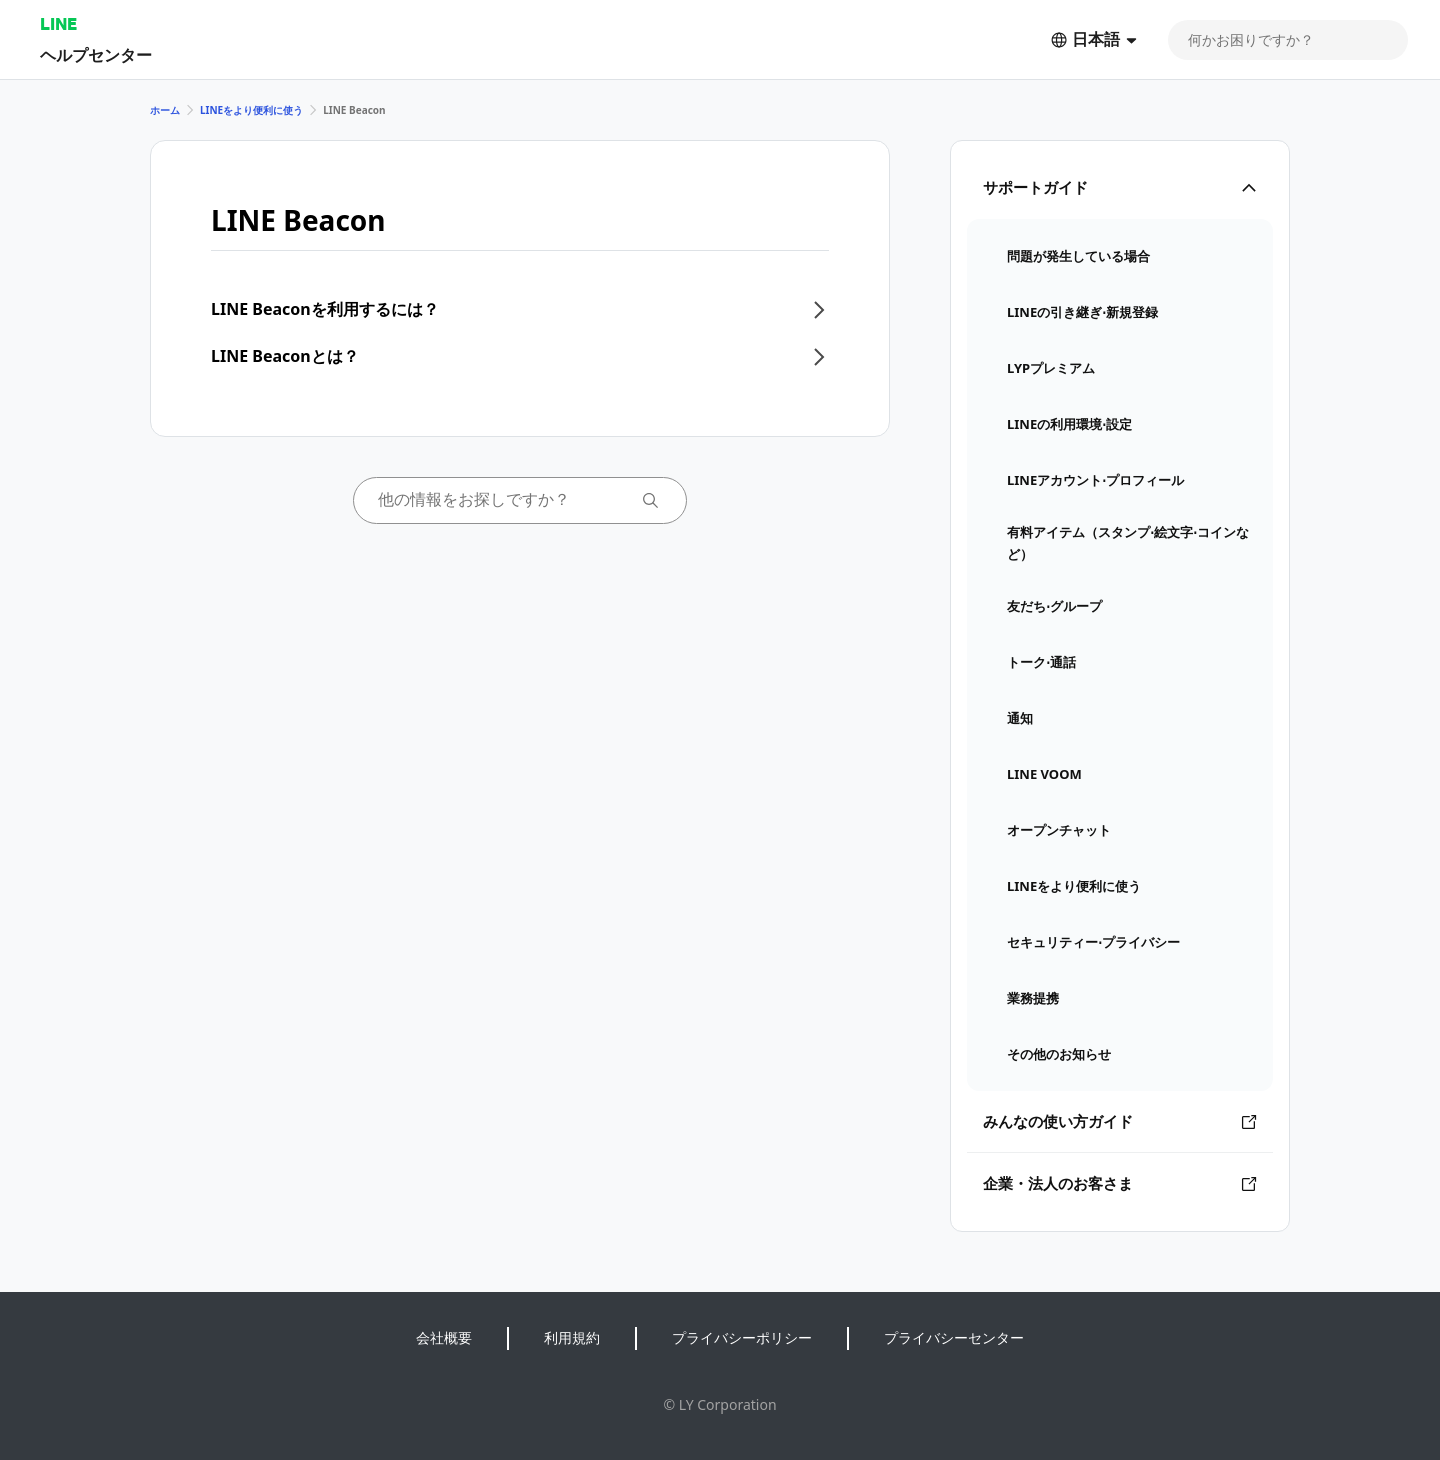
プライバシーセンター (954, 1337)
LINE (58, 23)
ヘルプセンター (96, 54)
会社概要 (444, 1337)
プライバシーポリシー (742, 1337)
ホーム (165, 110)
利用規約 (572, 1337)
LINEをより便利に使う (251, 110)
